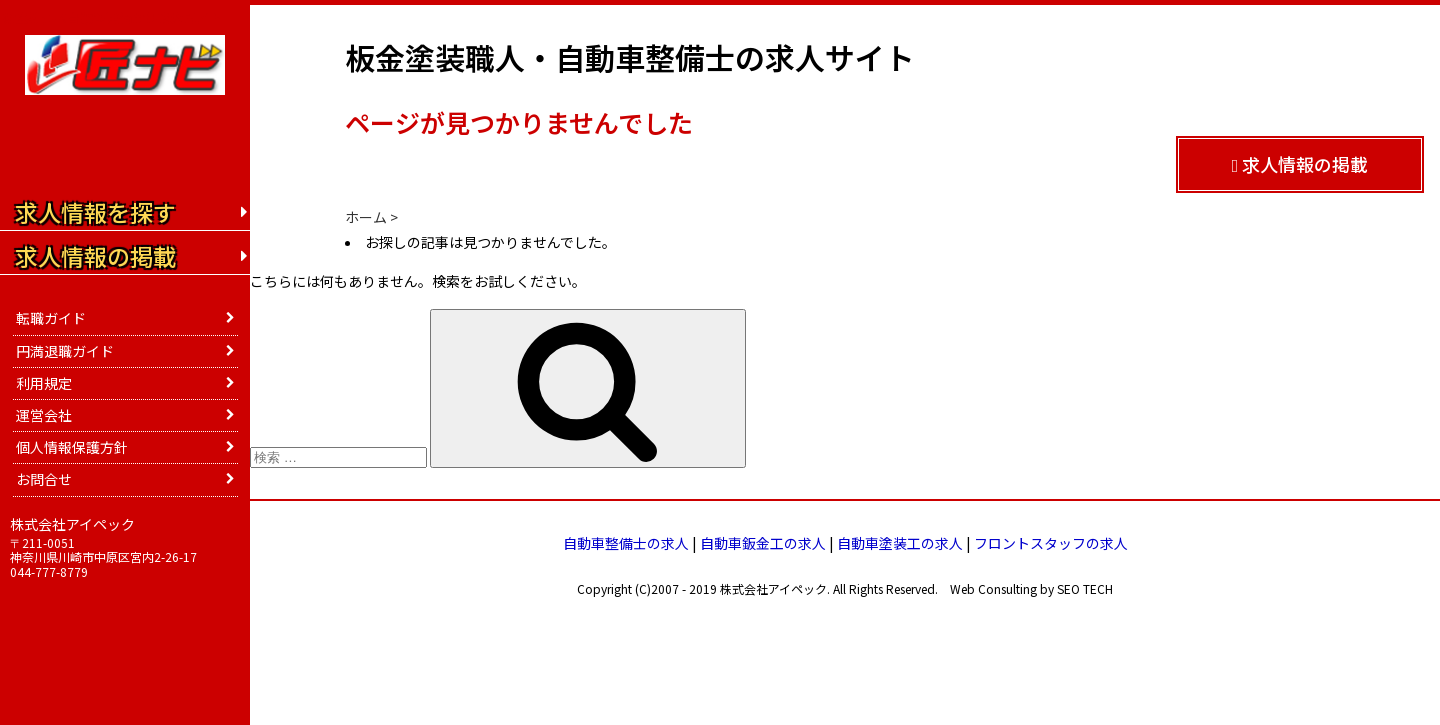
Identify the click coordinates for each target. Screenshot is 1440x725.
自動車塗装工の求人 (900, 543)
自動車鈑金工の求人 (763, 543)
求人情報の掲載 (1300, 164)
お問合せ (44, 479)
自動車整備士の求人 (626, 543)
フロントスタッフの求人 (1051, 543)
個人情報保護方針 (72, 447)
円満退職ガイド (65, 351)
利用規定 (44, 383)
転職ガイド (51, 318)
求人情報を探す (95, 212)
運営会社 (44, 415)
